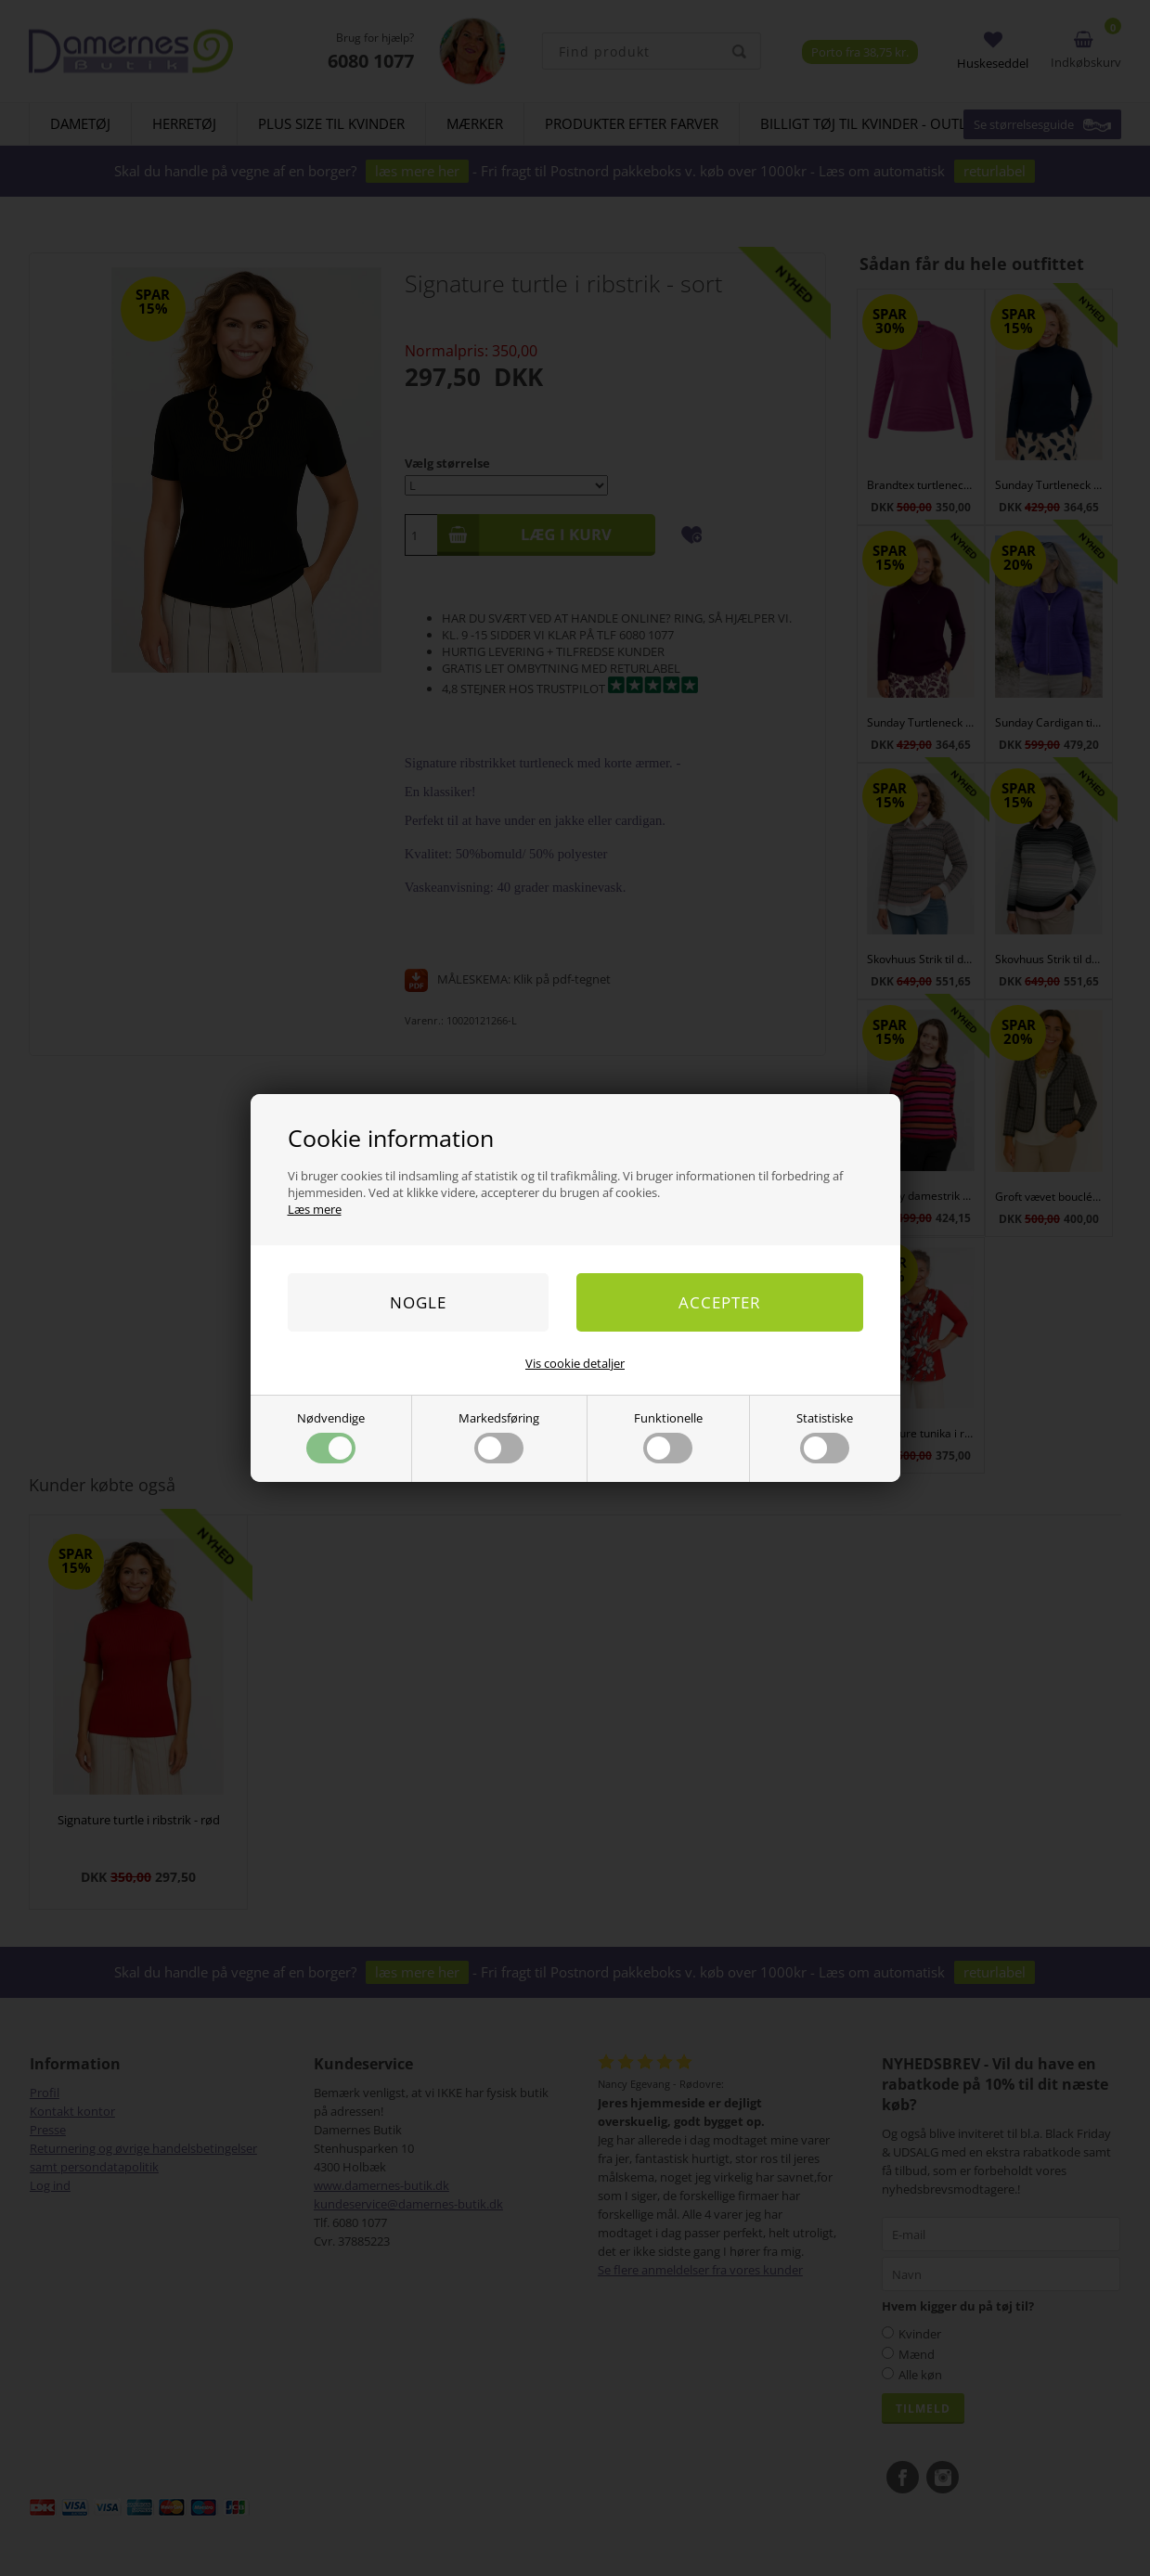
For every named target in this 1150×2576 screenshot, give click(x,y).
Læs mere (315, 1209)
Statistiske (824, 1436)
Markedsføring (499, 1436)
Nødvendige (331, 1436)
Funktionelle (668, 1436)
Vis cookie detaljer (575, 1363)
